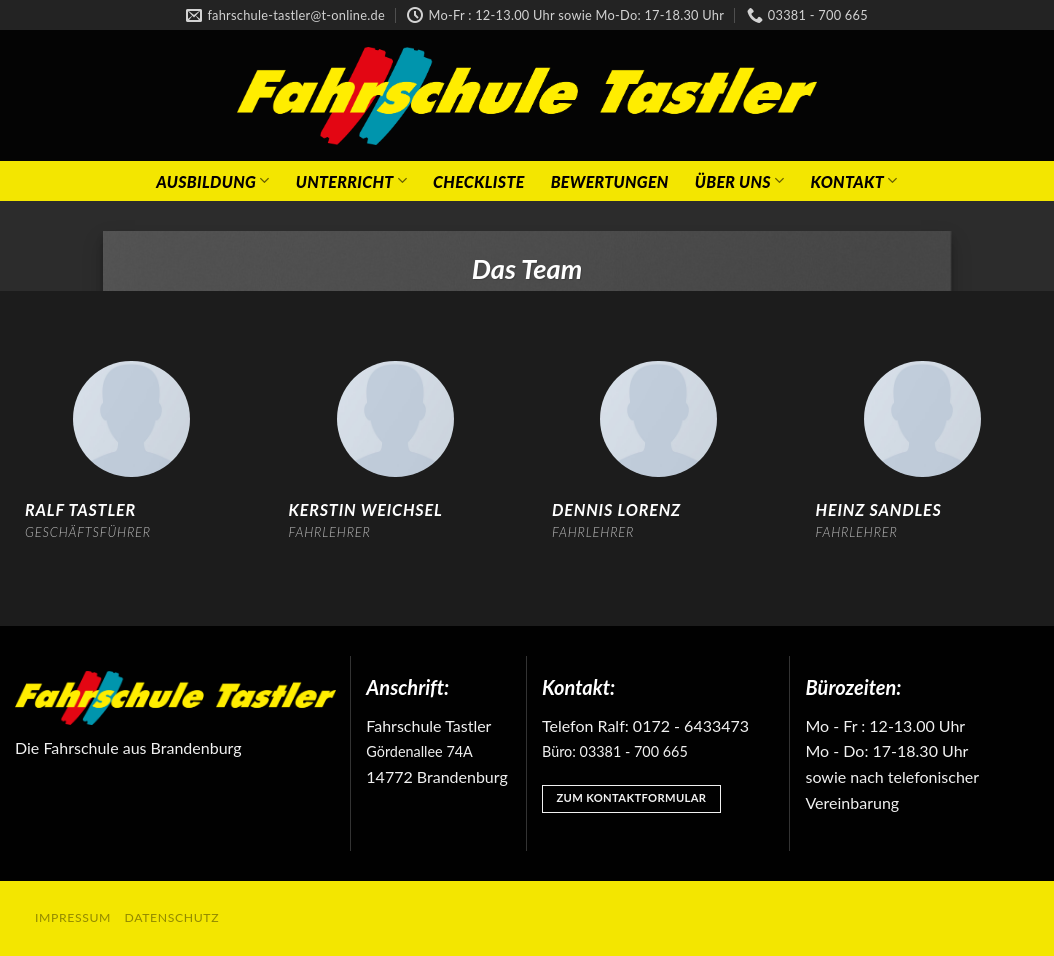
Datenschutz (172, 917)
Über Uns (740, 180)
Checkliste (479, 181)
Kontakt (853, 180)
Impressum (73, 917)
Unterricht (351, 180)
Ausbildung (212, 180)
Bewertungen (610, 181)
